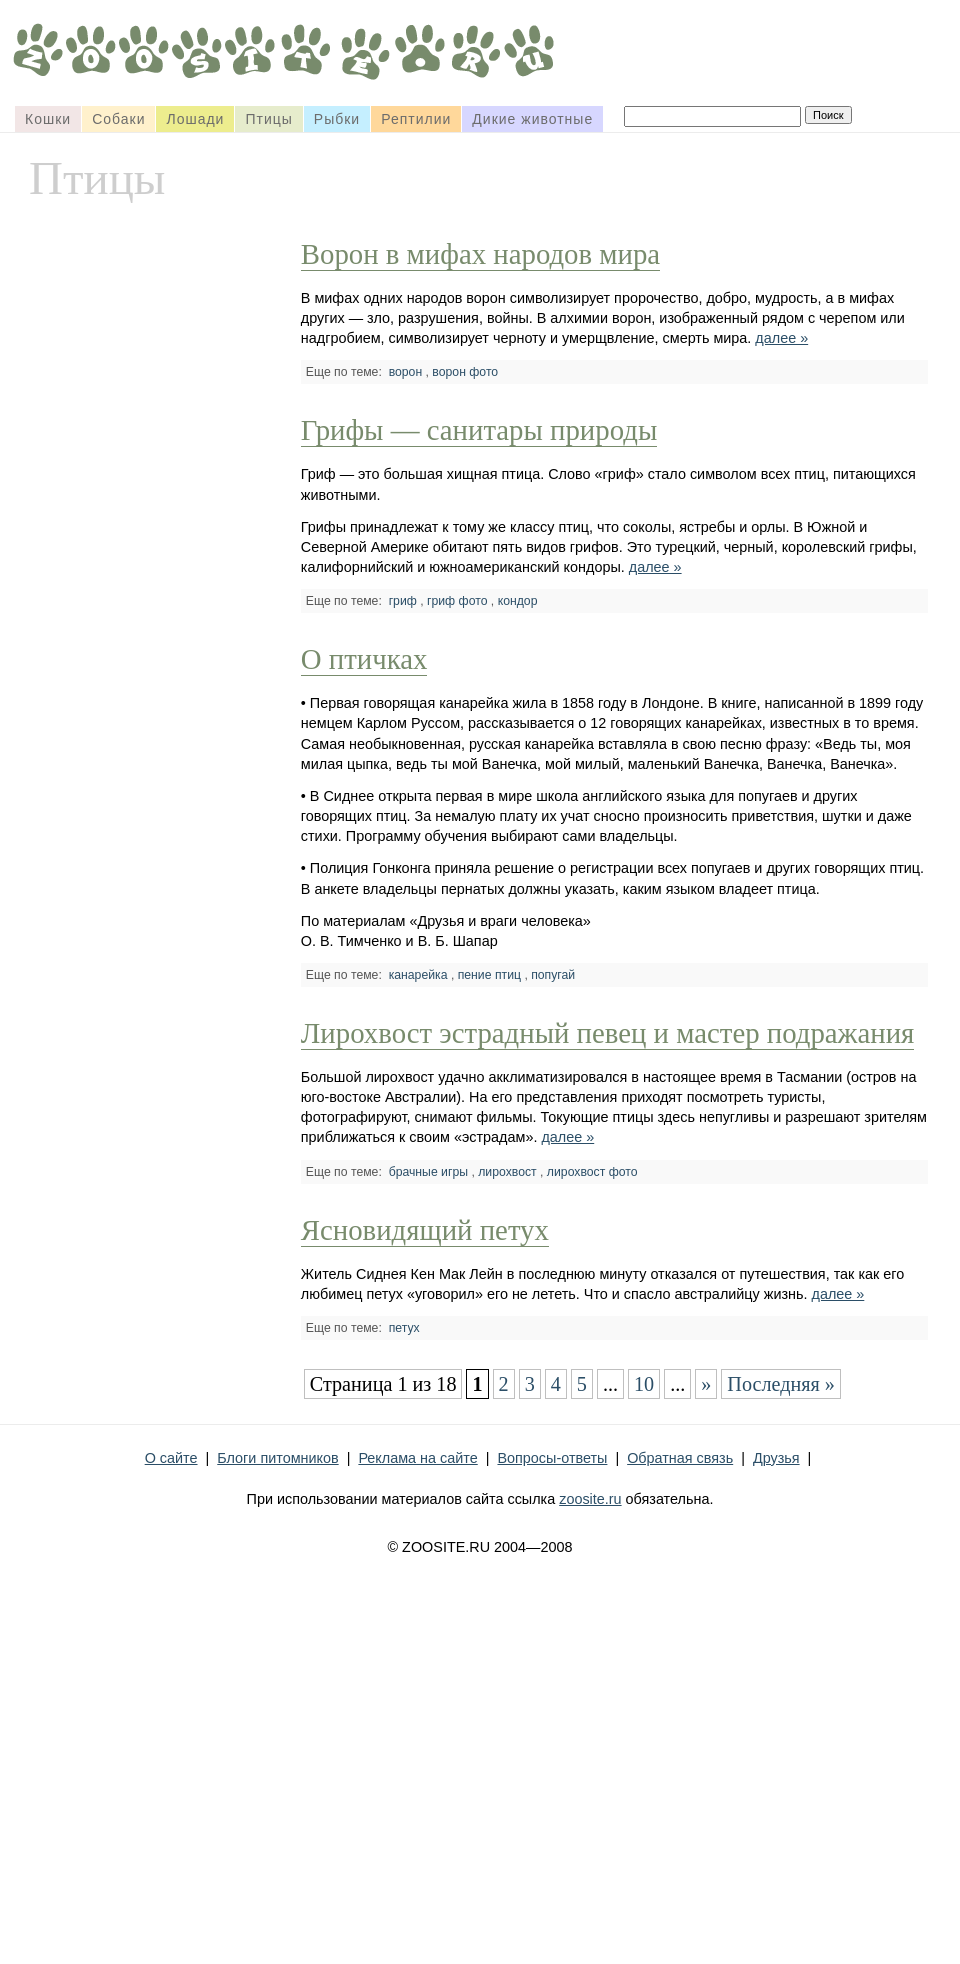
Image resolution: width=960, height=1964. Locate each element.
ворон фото (465, 372)
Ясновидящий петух (425, 1230)
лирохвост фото (592, 1172)
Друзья (776, 1458)
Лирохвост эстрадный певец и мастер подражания (608, 1033)
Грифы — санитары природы (479, 430)
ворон (406, 372)
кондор (518, 601)
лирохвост (507, 1172)
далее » (781, 338)
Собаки (118, 119)
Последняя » (781, 1384)
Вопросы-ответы (552, 1458)
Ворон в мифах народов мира (480, 254)
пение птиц (489, 975)
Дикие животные (532, 119)
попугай (553, 975)
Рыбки (337, 119)
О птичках (364, 659)
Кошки (48, 119)
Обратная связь (680, 1458)
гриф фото (457, 601)
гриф (403, 601)
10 (644, 1384)
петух (404, 1328)
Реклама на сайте (417, 1458)
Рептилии (416, 119)
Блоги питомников (277, 1458)
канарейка (418, 975)
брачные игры (428, 1172)
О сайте (171, 1458)
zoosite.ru (590, 1499)
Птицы (268, 119)
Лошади (195, 119)
